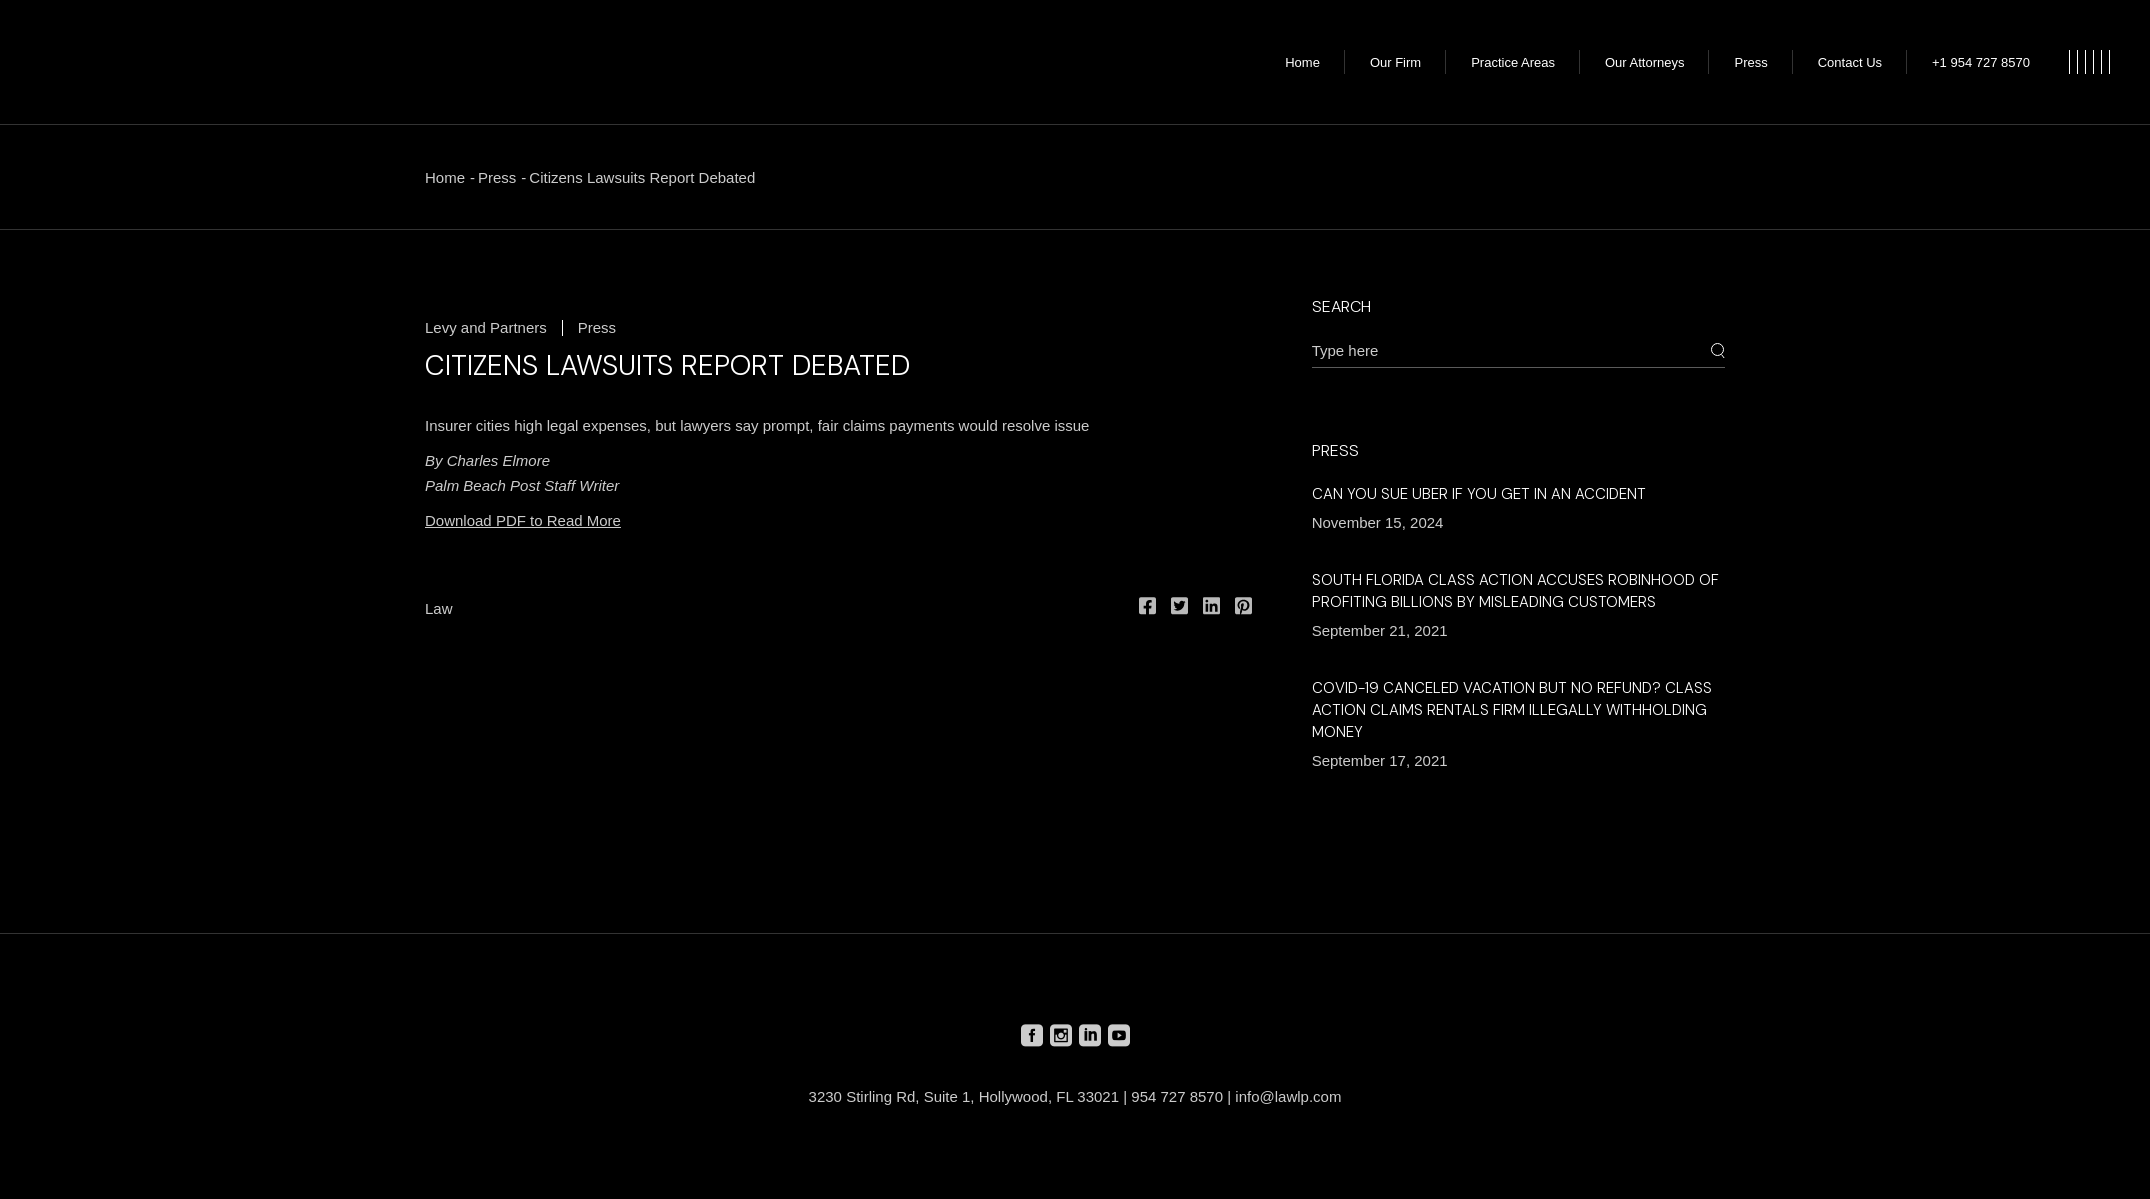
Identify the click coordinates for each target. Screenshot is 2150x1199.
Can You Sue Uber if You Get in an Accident (1479, 494)
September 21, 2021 (1380, 630)
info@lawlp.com (1288, 1096)
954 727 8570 (1177, 1096)
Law (439, 608)
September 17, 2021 (1380, 760)
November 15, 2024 (1378, 522)
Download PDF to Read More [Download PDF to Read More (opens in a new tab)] (523, 520)
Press (497, 177)
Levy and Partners (486, 327)
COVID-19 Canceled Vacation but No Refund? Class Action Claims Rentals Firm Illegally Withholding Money (1512, 710)
